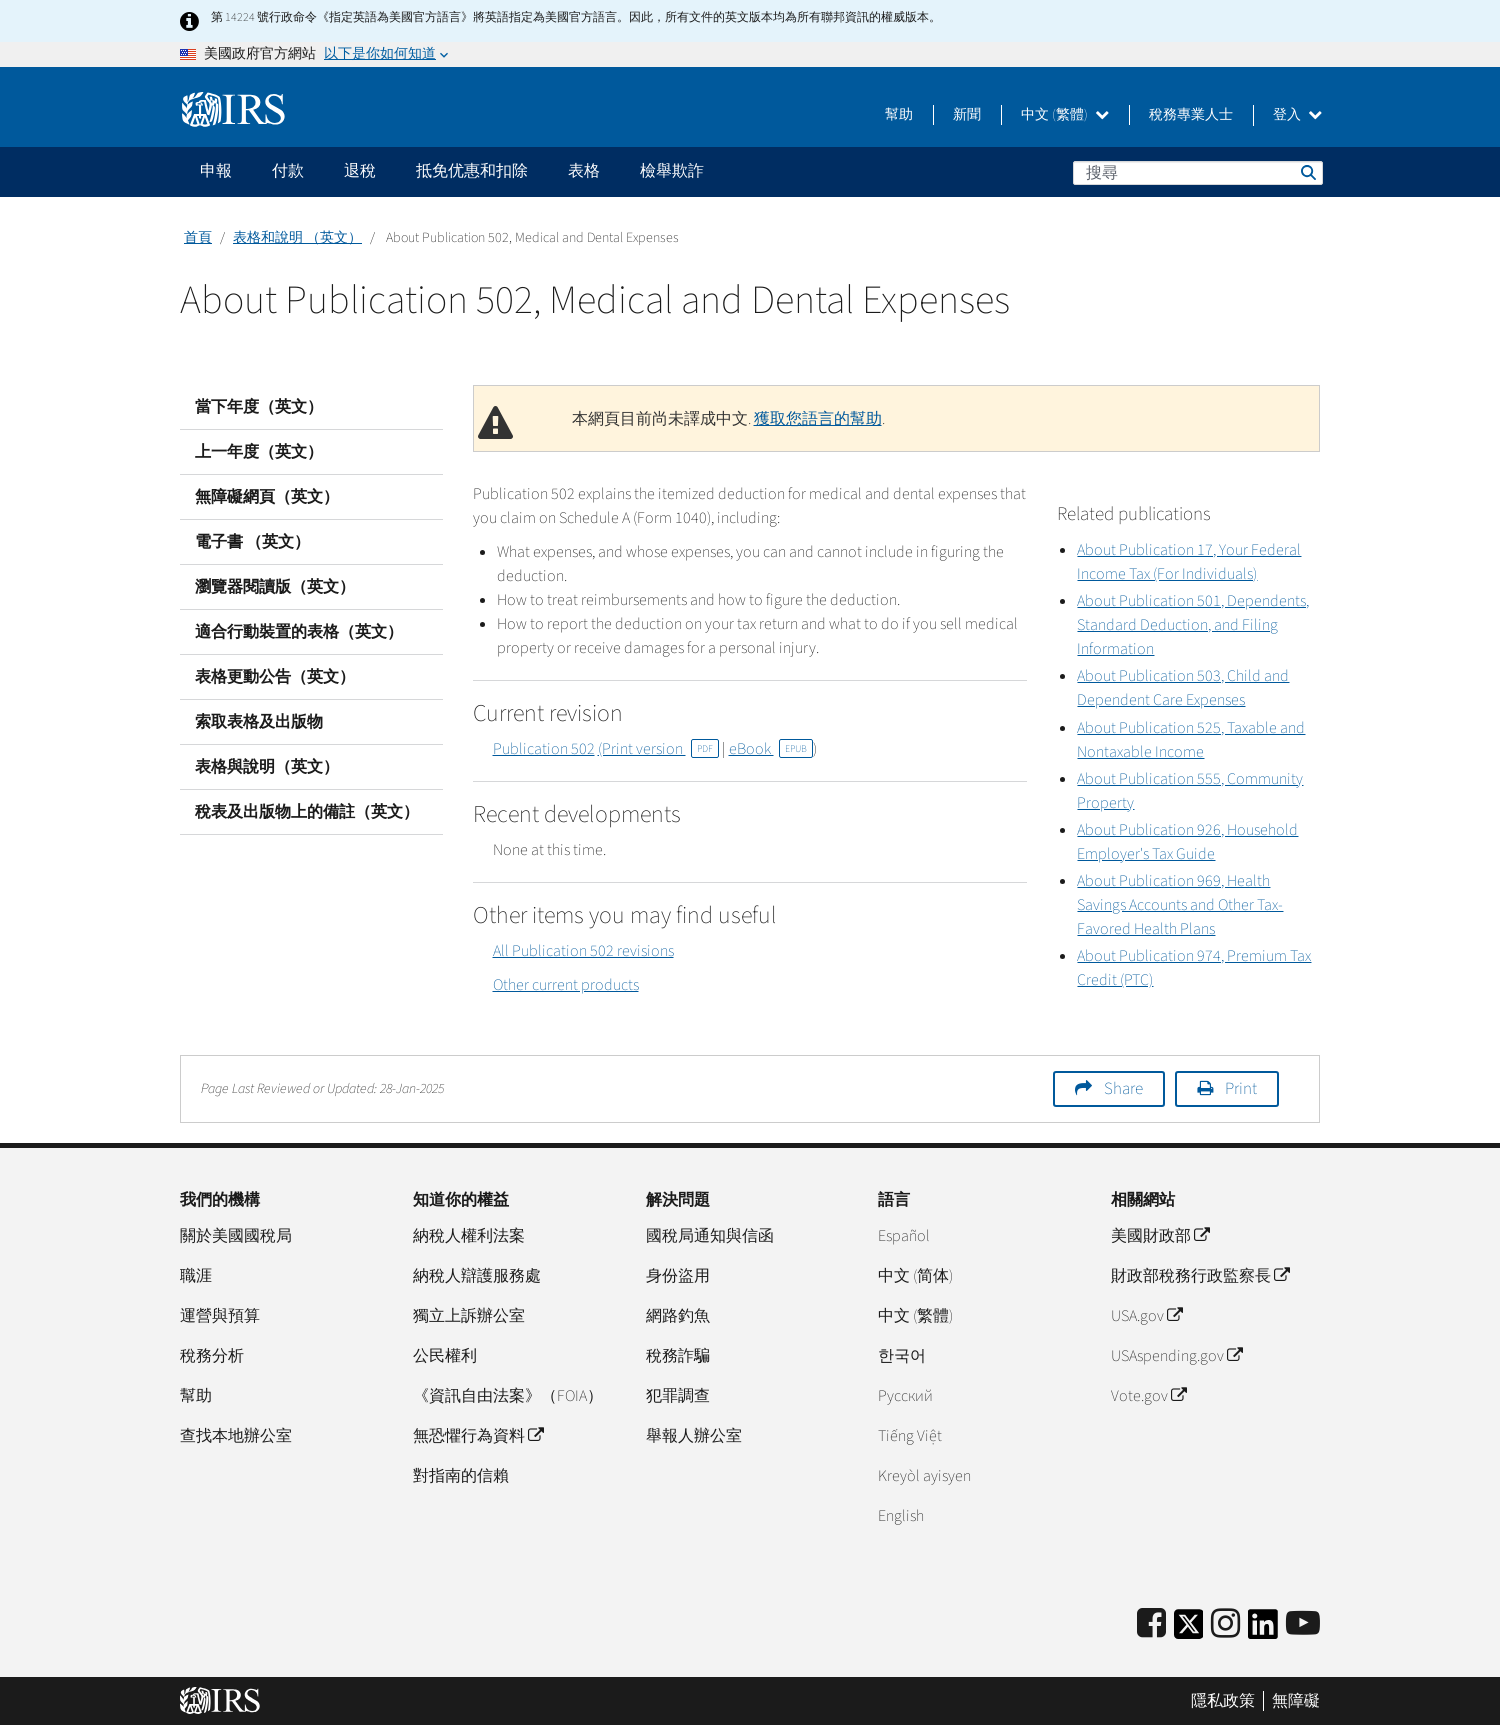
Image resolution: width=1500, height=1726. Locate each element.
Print (1241, 1089)
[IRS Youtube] (1303, 1624)
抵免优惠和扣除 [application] (472, 171)
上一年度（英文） (259, 452)
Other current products (566, 985)
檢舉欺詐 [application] (672, 171)
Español (904, 1236)
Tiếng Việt (910, 1436)
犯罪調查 (678, 1396)
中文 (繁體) (1065, 115)
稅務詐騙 (678, 1356)
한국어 (902, 1356)
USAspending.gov (1176, 1356)
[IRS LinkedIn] (1263, 1630)
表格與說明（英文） (267, 767)
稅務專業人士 (1191, 115)
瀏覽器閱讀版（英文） (275, 587)
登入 (1297, 115)
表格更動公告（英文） (275, 677)
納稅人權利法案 (469, 1236)
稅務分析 (212, 1356)
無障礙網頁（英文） (267, 497)
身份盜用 (678, 1276)
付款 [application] (288, 171)
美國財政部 (1160, 1236)
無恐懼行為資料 (478, 1436)
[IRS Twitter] (1189, 1630)
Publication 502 (544, 749)
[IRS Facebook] (1151, 1624)
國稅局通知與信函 (710, 1236)
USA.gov (1146, 1316)
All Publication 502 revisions (583, 951)
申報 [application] (216, 171)
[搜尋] (1198, 173)
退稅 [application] (360, 171)
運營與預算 (220, 1316)
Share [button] (1123, 1089)
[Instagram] (1225, 1624)
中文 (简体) (915, 1276)
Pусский (905, 1396)
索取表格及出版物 (259, 722)
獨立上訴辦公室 (469, 1316)
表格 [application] (584, 171)
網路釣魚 (678, 1316)
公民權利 (445, 1356)
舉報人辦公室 (694, 1436)
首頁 (198, 238)
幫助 (899, 115)
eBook (771, 749)
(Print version (658, 749)
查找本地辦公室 (236, 1436)
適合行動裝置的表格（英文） (299, 632)
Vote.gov (1148, 1396)
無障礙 (1296, 1701)
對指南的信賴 (461, 1476)
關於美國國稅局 (236, 1236)
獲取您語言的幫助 (818, 419)
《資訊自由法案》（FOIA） (508, 1396)
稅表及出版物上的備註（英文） (307, 812)
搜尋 (1307, 172)
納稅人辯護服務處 (477, 1276)
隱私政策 (1223, 1701)
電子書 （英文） (252, 542)
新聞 (967, 115)
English (901, 1516)
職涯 (196, 1276)
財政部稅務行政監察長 (1200, 1276)
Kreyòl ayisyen (924, 1476)
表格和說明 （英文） (297, 238)
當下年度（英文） (259, 407)
